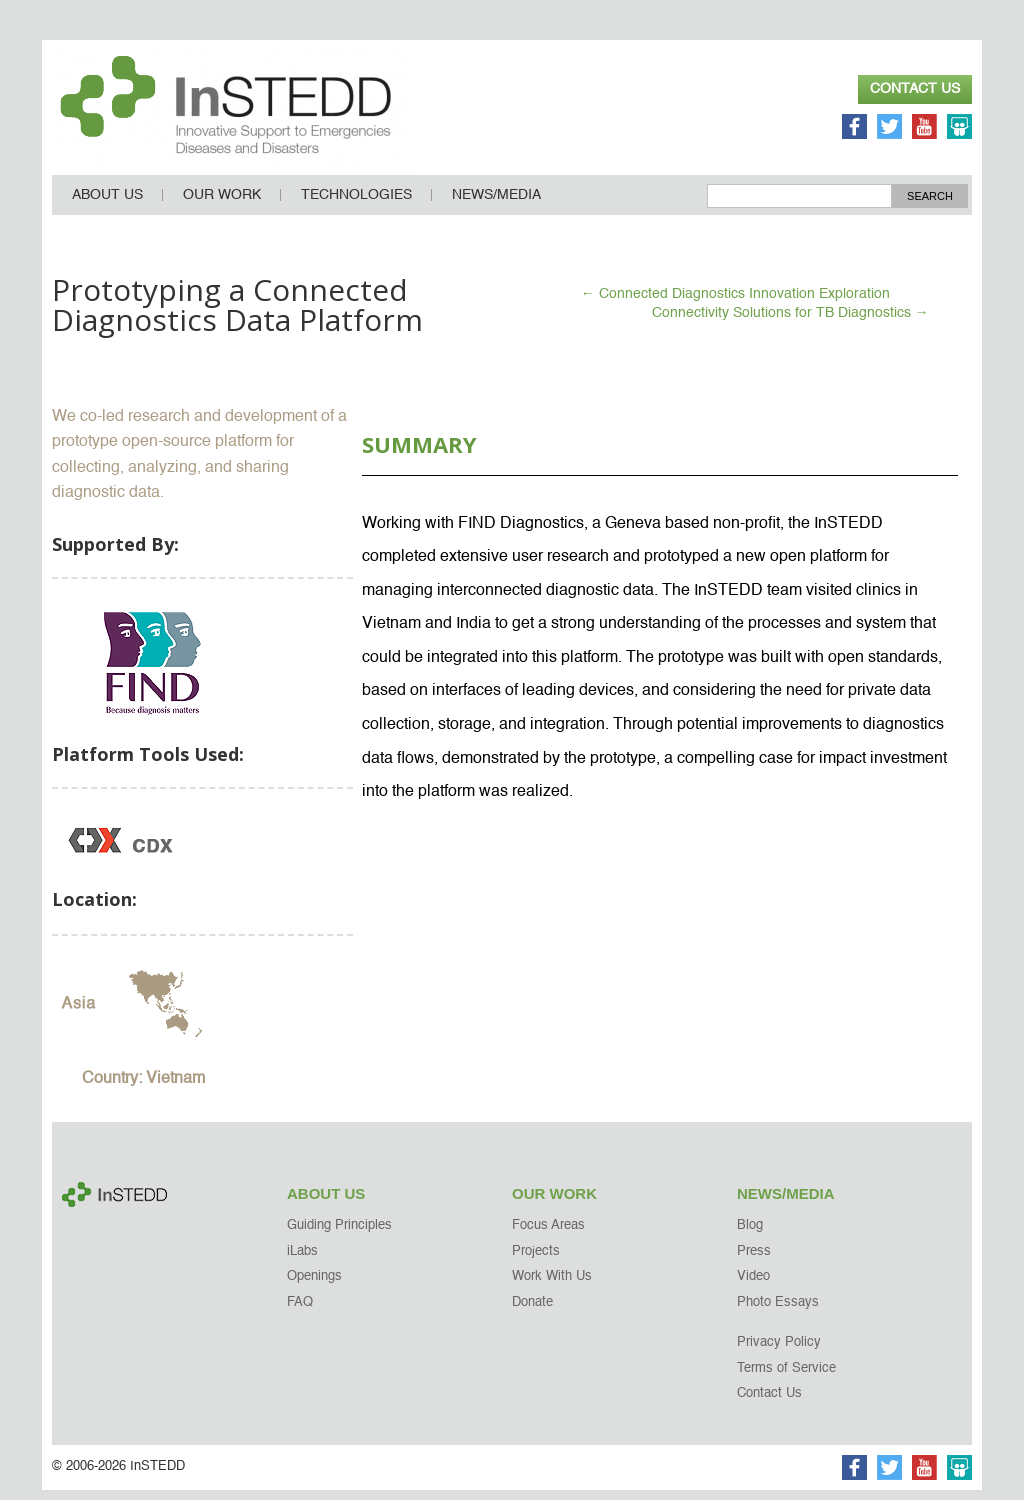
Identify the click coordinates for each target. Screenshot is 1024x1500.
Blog (750, 1236)
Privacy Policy (779, 1353)
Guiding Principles (339, 1236)
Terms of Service (786, 1378)
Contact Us (915, 89)
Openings (314, 1287)
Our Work (222, 205)
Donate (532, 1312)
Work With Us (552, 1287)
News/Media (496, 205)
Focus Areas (548, 1236)
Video (753, 1287)
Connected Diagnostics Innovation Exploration (735, 304)
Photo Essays (778, 1312)
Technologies (356, 205)
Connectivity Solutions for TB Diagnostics (790, 323)
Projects (536, 1261)
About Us (107, 205)
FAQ (300, 1312)
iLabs (302, 1261)
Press (754, 1261)
